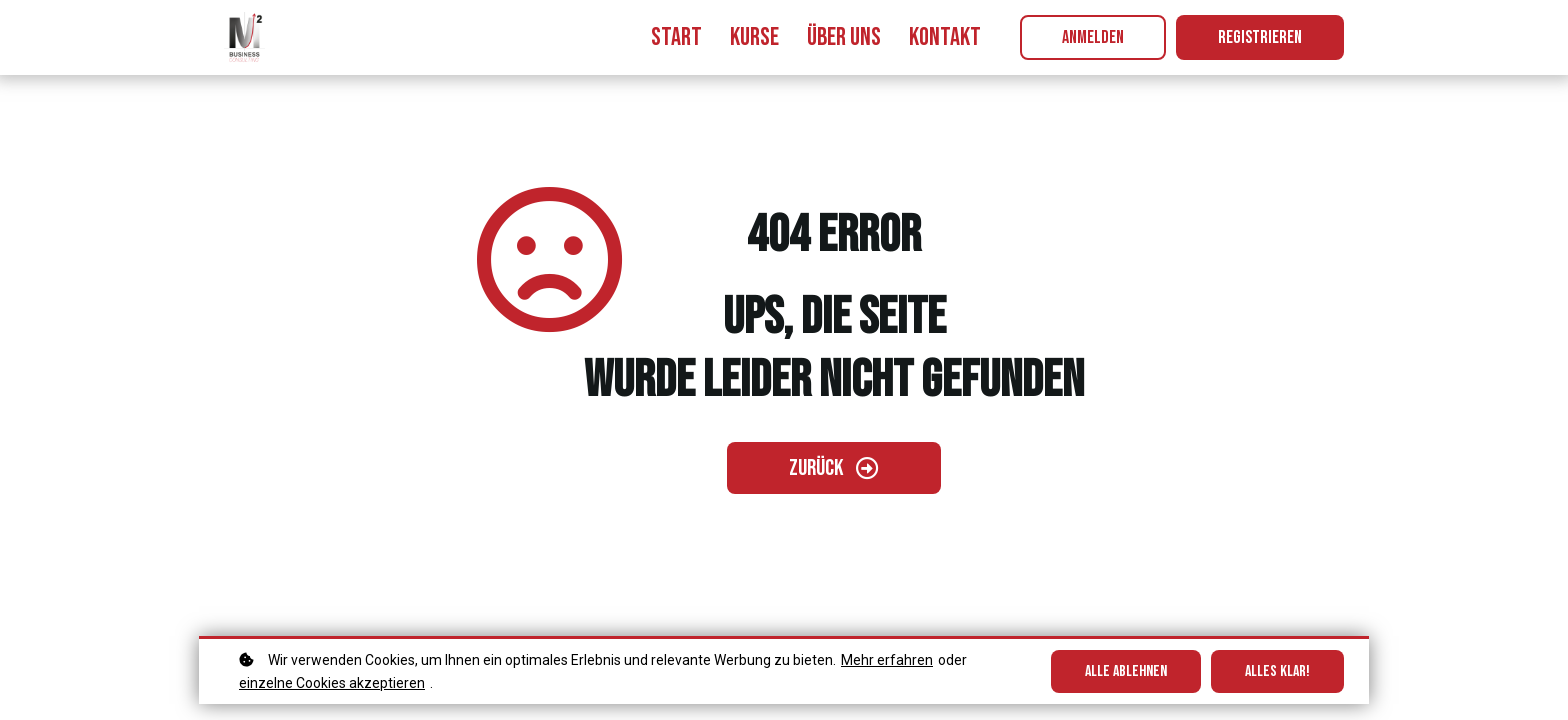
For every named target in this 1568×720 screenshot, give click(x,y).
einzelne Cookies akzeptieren (332, 683)
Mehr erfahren (887, 660)
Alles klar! (1277, 671)
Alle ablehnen (1126, 671)
